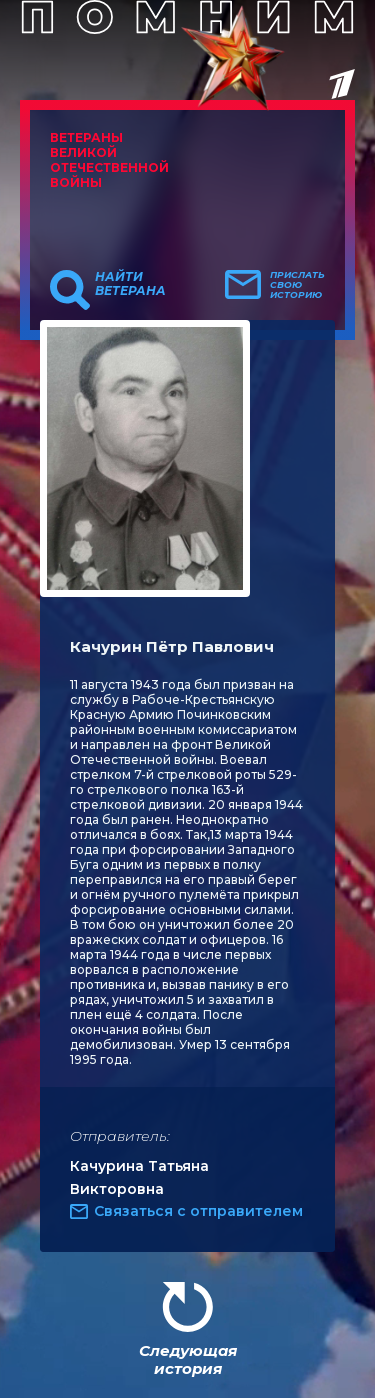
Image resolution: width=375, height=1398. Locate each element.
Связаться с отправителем (198, 1211)
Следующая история (188, 1359)
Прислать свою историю (297, 285)
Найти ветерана (130, 284)
